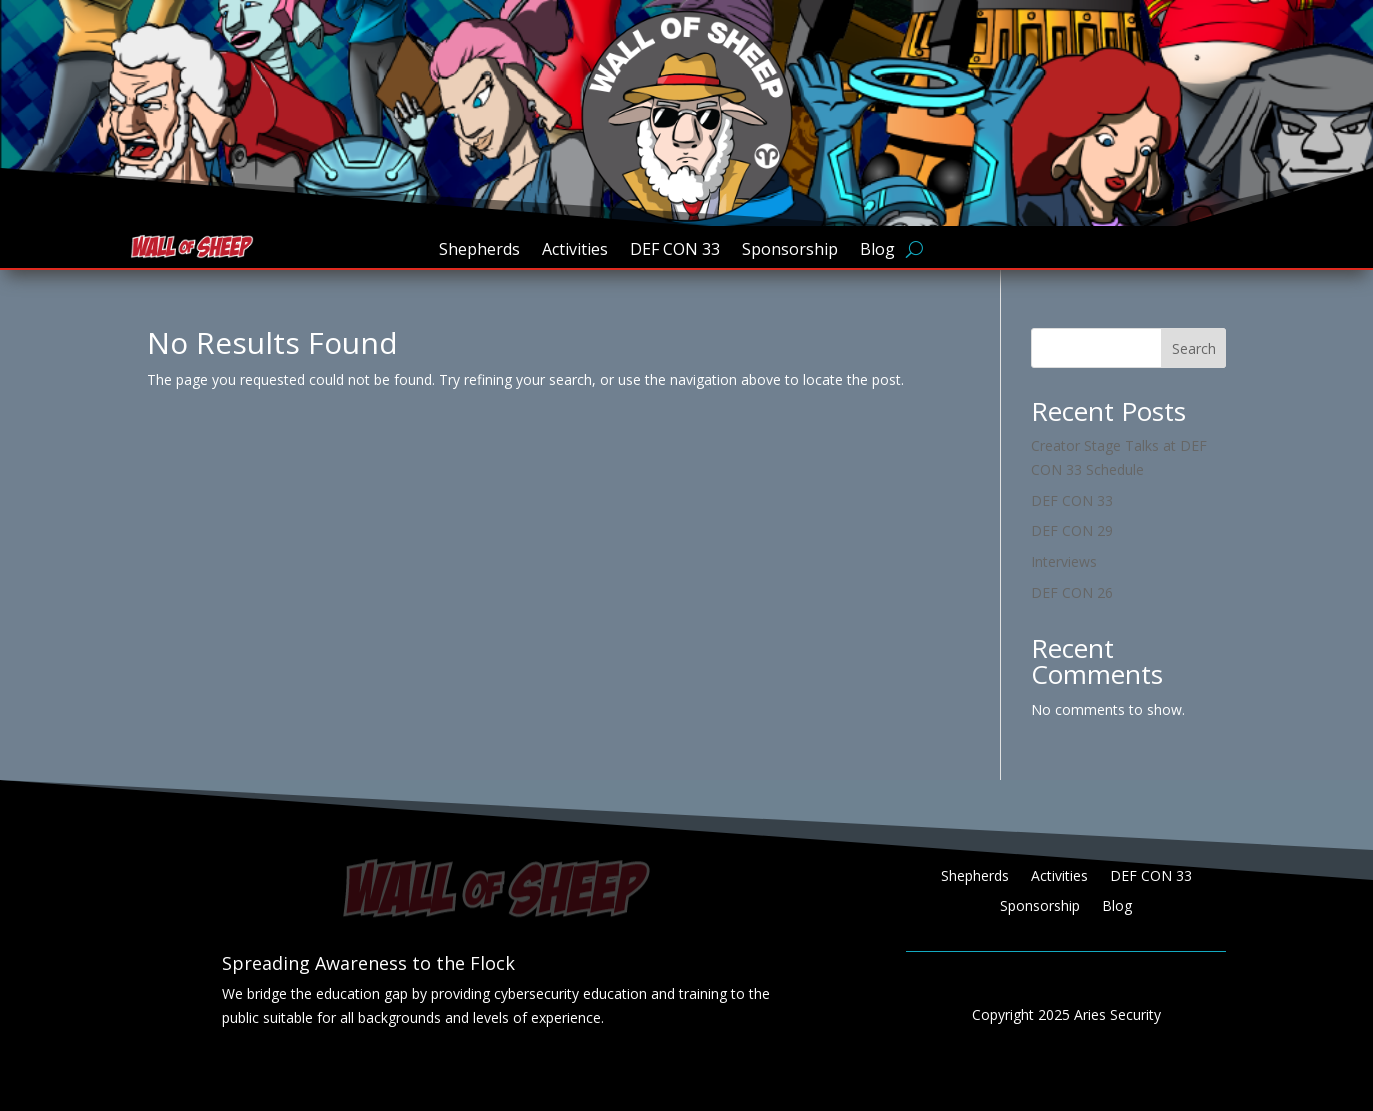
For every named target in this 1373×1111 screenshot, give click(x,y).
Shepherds (479, 251)
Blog (877, 251)
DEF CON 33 (675, 251)
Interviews (1064, 561)
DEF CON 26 (1072, 592)
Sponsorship (790, 251)
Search (1194, 348)
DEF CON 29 (1072, 530)
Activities (575, 251)
